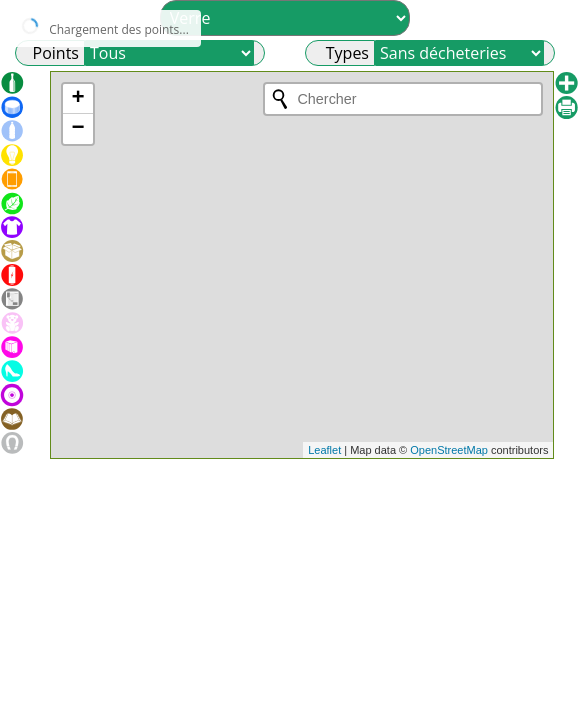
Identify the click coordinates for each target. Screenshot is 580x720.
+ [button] (77, 99)
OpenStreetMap (449, 450)
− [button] (77, 129)
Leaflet (324, 450)
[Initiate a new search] (280, 99)
